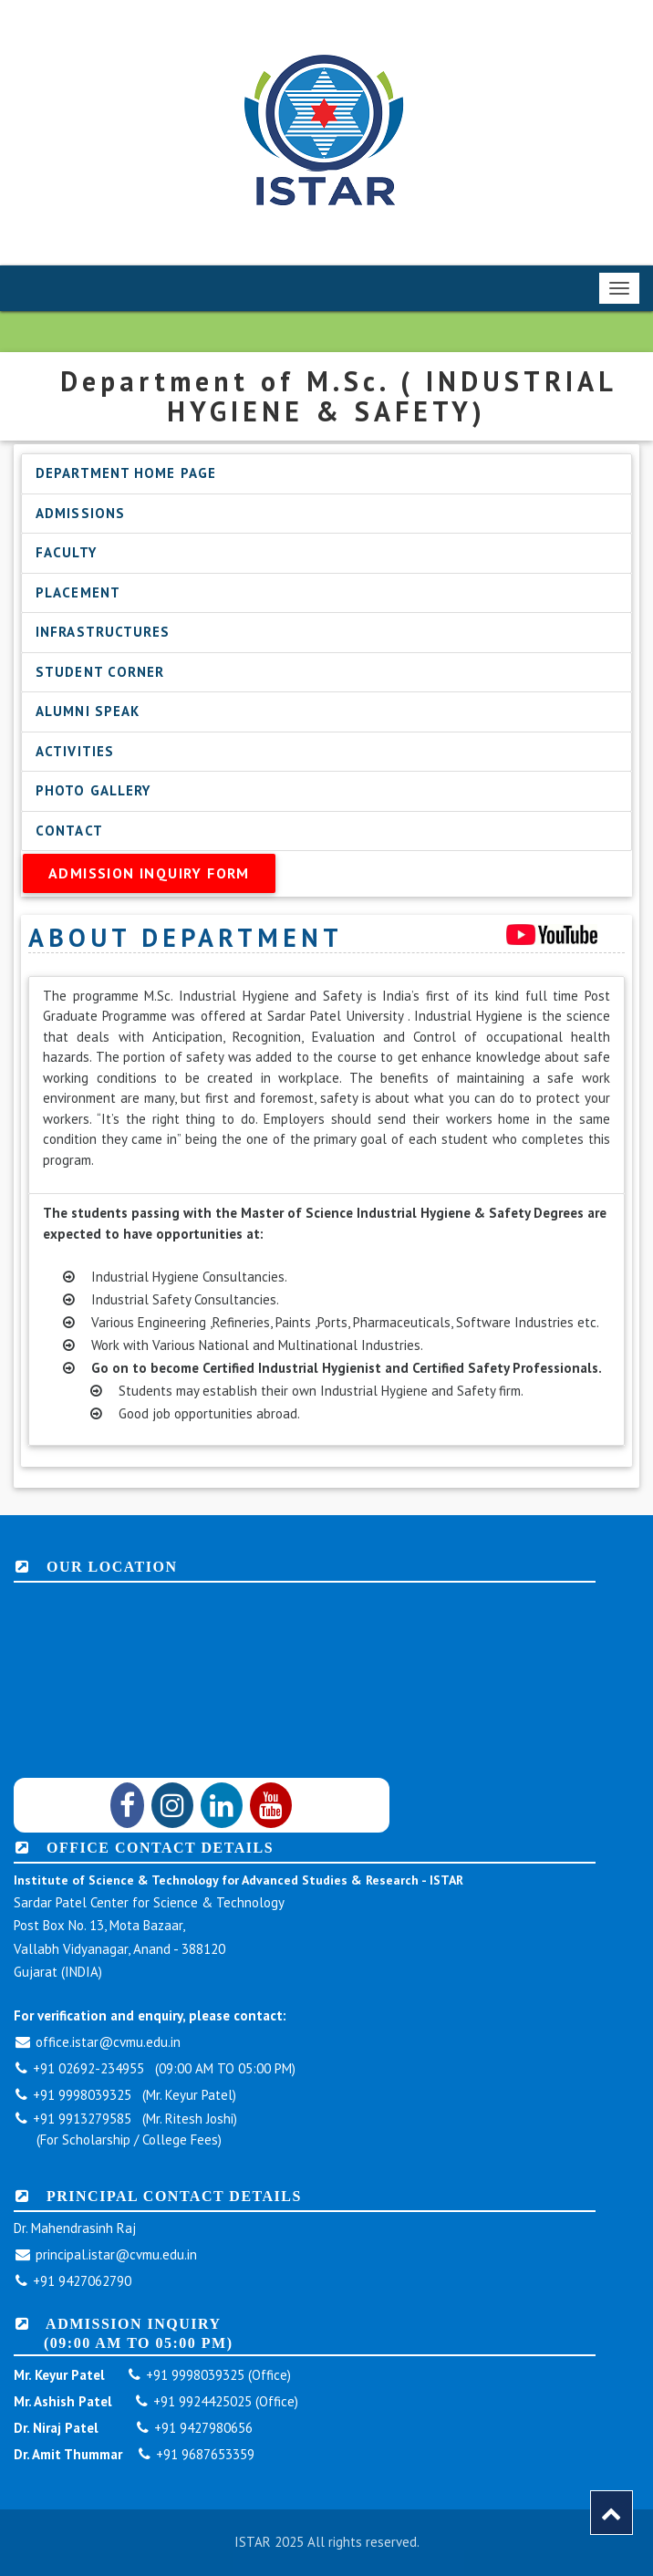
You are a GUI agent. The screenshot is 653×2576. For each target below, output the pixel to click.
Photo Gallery (93, 790)
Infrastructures (103, 631)
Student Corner (100, 671)
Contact (69, 830)
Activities (75, 751)
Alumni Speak (88, 711)
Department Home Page (126, 473)
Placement (78, 592)
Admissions (80, 513)
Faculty (66, 552)
